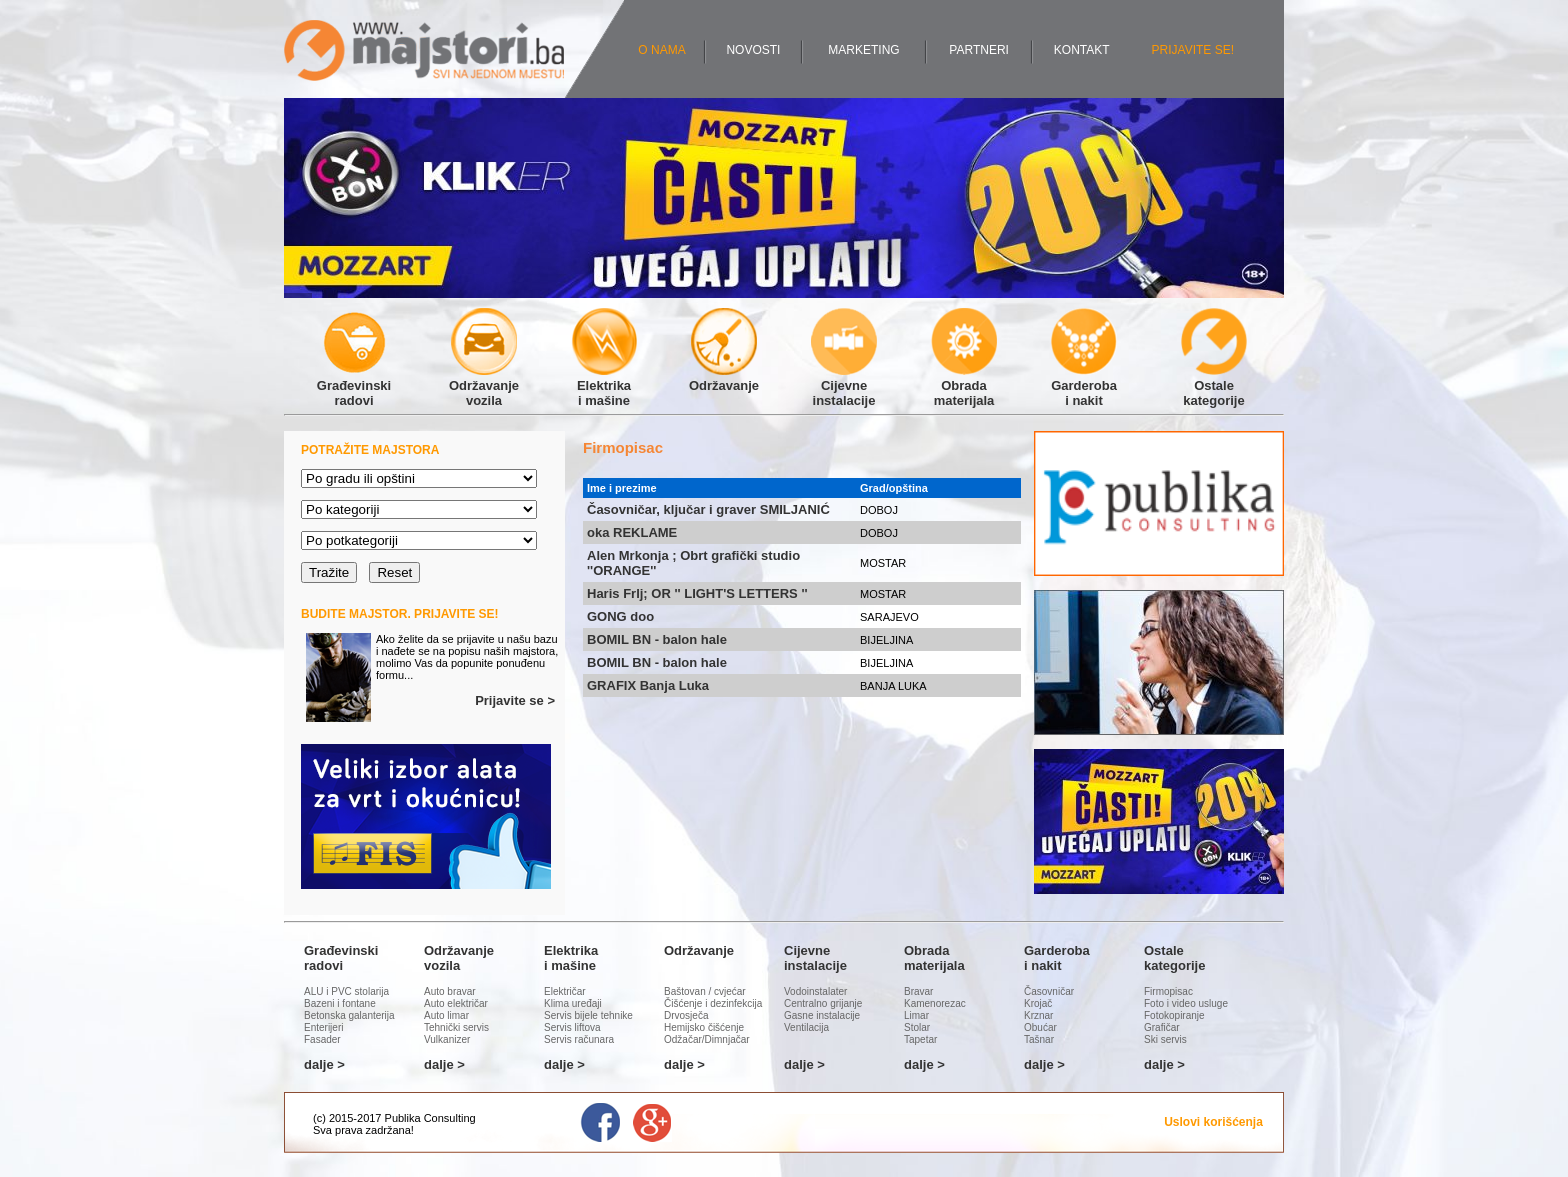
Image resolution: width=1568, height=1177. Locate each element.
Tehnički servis (456, 1027)
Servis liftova (572, 1027)
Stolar (917, 1027)
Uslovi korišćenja (1213, 1122)
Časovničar (1049, 991)
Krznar (1038, 1015)
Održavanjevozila (484, 385)
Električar (565, 991)
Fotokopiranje (1174, 1015)
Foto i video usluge (1186, 1003)
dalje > (324, 1064)
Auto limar (446, 1015)
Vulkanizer (447, 1039)
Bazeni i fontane (340, 1003)
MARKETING (863, 50)
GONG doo (620, 616)
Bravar (918, 991)
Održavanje (724, 378)
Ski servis (1165, 1039)
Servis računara (579, 1039)
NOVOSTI (753, 50)
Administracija (450, 1130)
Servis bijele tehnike (588, 1015)
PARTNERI (979, 50)
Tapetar (920, 1039)
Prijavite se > (515, 700)
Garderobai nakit (1084, 385)
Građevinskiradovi (354, 385)
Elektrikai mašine (604, 385)
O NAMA (661, 50)
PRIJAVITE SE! (1193, 50)
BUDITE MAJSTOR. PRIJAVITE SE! (400, 614)
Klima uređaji (573, 1003)
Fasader (322, 1039)
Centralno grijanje (823, 1003)
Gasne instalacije (822, 1015)
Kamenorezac (935, 1003)
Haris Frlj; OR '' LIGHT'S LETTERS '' (697, 593)
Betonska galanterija (349, 1015)
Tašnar (1039, 1039)
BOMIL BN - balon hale (657, 639)
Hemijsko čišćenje (704, 1027)
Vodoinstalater (815, 991)
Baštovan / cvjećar (705, 991)
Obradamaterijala (964, 385)
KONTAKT (1082, 50)
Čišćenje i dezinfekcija (713, 1003)
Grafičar (1162, 1027)
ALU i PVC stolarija (346, 991)
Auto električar (456, 1003)
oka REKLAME (632, 532)
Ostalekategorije (1214, 385)
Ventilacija (806, 1027)
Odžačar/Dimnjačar (707, 1039)
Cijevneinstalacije (844, 385)
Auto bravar (450, 991)
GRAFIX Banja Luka (648, 685)
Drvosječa (686, 1015)
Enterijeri (323, 1027)
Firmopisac (1168, 991)
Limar (916, 1015)
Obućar (1040, 1027)
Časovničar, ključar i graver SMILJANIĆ (708, 509)
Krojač (1038, 1003)
